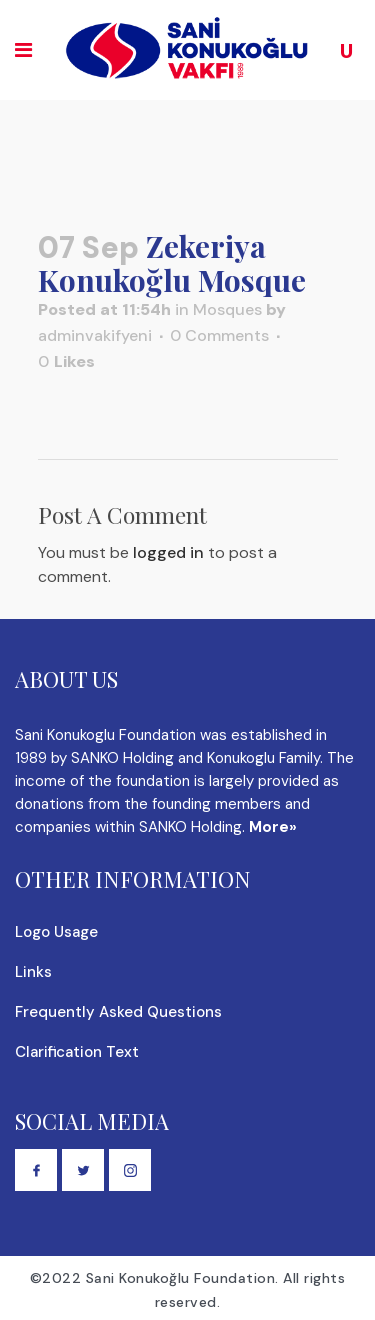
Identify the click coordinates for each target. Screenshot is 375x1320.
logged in (168, 552)
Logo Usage (56, 932)
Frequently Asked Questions (118, 1012)
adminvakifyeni (95, 335)
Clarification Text (77, 1052)
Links (33, 972)
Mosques (227, 309)
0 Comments (219, 335)
